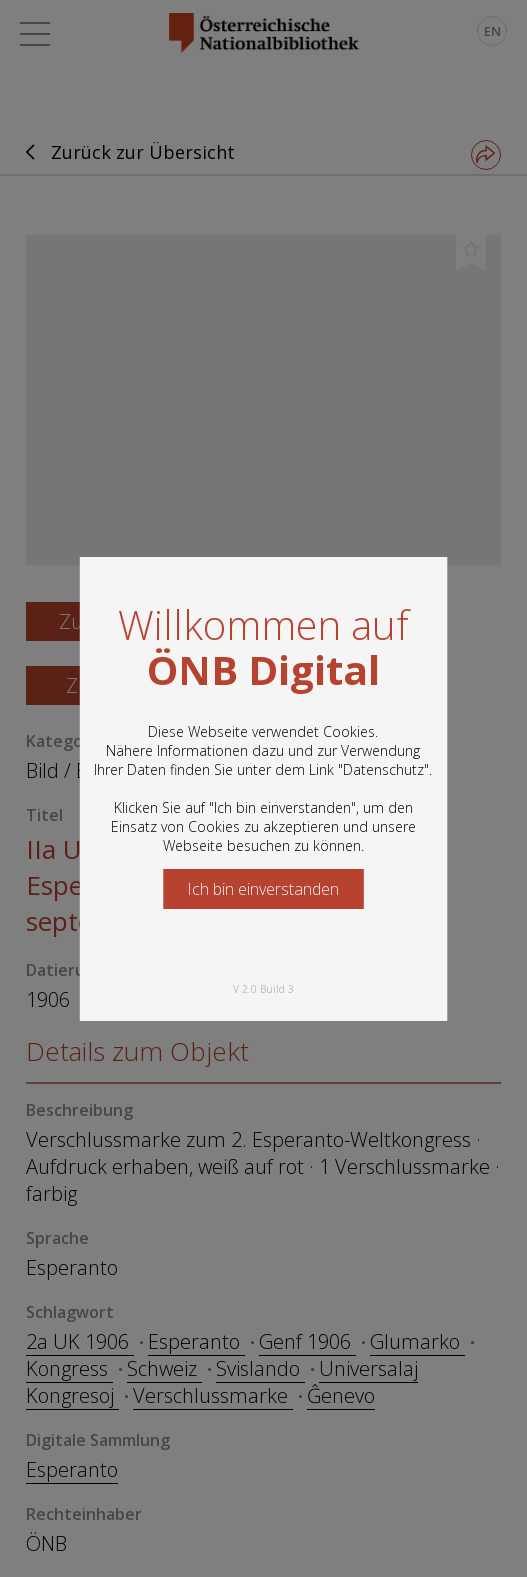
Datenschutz (383, 769)
